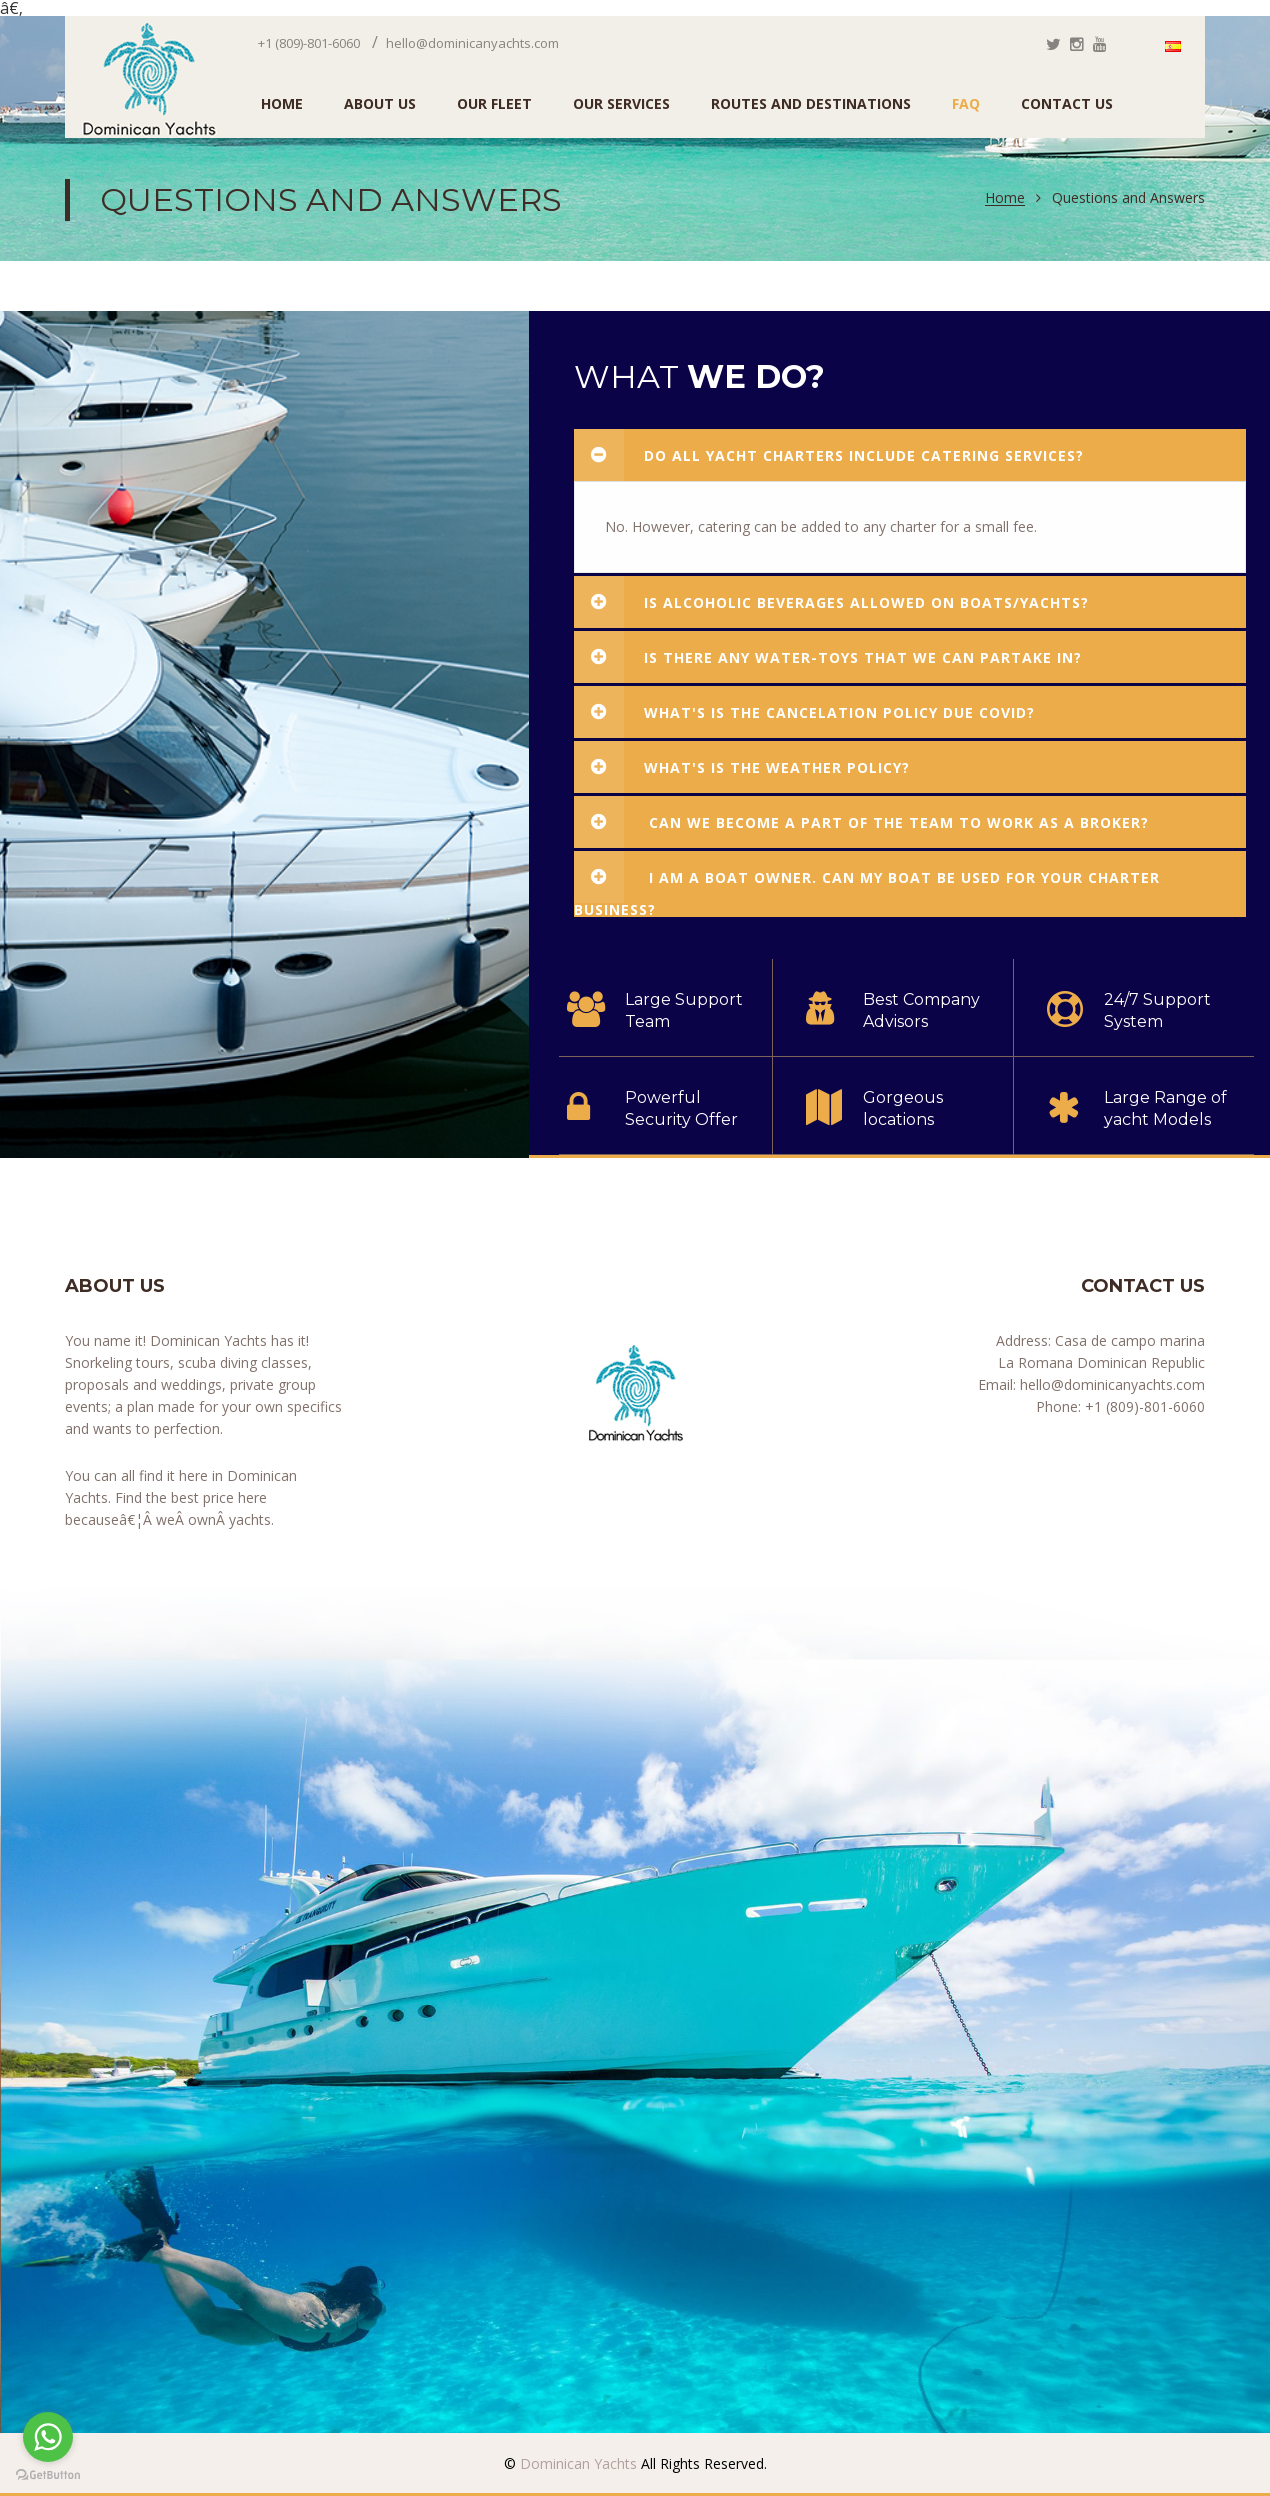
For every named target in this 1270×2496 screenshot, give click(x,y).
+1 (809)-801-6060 (309, 43)
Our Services (621, 103)
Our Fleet (494, 103)
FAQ (966, 103)
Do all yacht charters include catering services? (829, 455)
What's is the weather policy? (742, 767)
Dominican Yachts (576, 2463)
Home (1005, 198)
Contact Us (1067, 103)
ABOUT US (380, 103)
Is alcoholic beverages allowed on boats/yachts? (831, 602)
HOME (282, 103)
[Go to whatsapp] (48, 2437)
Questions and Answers (1128, 198)
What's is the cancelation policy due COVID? (804, 712)
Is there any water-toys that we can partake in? (828, 657)
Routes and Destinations (811, 103)
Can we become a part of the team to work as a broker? (861, 822)
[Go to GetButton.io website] (48, 2475)
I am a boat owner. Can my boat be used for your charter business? (867, 884)
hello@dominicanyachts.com (472, 43)
